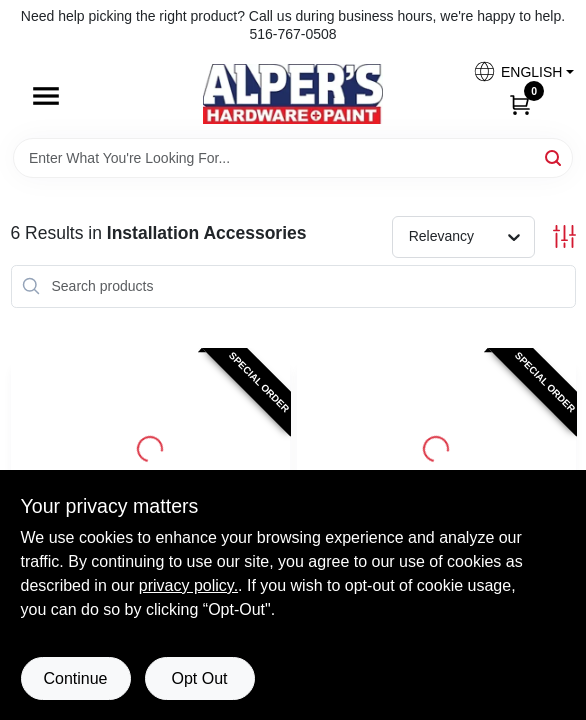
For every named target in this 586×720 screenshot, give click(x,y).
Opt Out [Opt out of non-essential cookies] (199, 678)
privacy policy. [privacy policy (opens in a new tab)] (188, 585)
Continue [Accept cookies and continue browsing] (75, 678)
